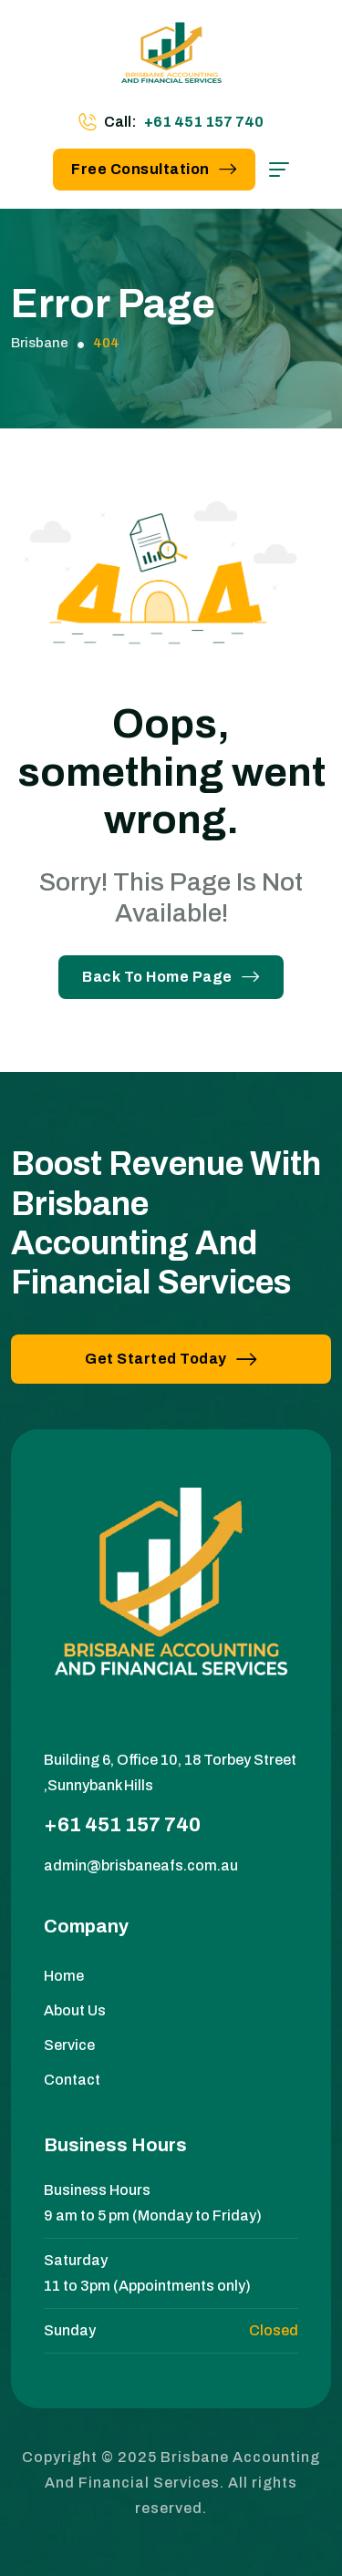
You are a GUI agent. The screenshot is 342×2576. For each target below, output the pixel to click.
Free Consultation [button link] (154, 169)
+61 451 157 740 (122, 1825)
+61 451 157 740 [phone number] (204, 121)
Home (64, 1976)
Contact (72, 2079)
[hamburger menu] (279, 169)
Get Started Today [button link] (171, 1358)
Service (69, 2045)
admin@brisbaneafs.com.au (141, 1865)
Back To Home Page (171, 976)
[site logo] (171, 59)
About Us (75, 2010)
